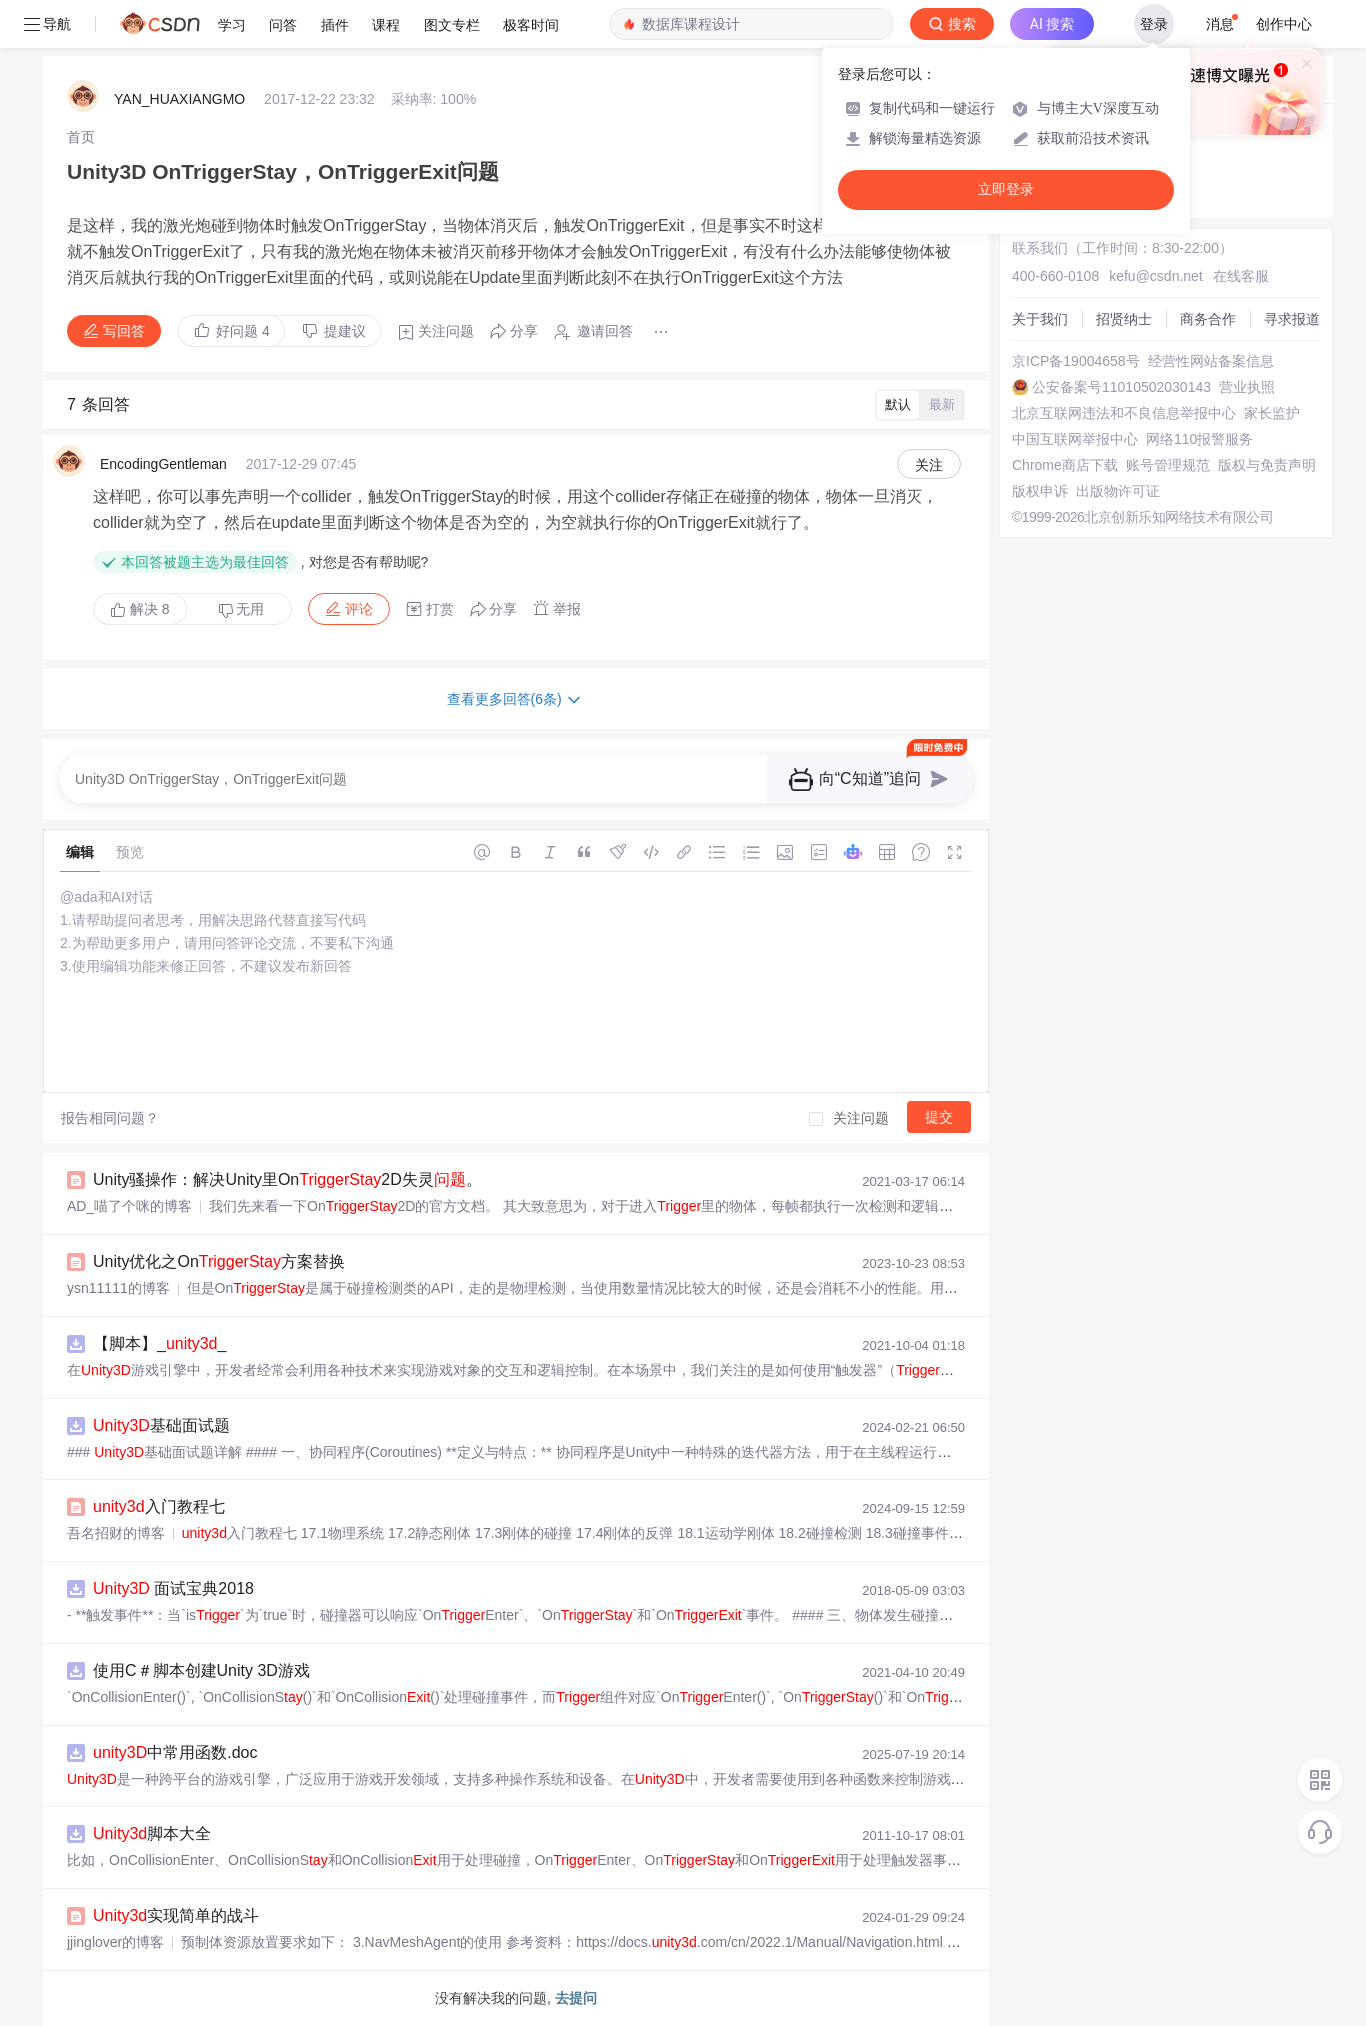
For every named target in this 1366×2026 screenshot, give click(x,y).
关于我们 (1040, 319)
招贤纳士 (1124, 319)
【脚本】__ (159, 1343)
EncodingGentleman (163, 464)
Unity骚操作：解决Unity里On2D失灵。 (287, 1179)
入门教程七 (159, 1506)
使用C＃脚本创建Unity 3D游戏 (201, 1670)
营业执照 (1247, 387)
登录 (1154, 24)
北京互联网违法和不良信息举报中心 (1124, 413)
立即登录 (1006, 189)
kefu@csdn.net (1156, 276)
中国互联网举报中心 (1075, 439)
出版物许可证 (1118, 491)
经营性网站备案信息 (1211, 361)
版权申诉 (1040, 491)
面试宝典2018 (173, 1588)
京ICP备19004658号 (1076, 361)
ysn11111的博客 (118, 1288)
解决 (140, 609)
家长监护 (1272, 413)
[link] (81, 137)
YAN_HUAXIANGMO (179, 99)
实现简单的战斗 (176, 1915)
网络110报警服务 (1199, 439)
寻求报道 (1292, 319)
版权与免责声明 (1267, 465)
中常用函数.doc (175, 1752)
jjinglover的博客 (115, 1942)
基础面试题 (161, 1425)
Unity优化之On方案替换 (219, 1261)
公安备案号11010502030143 (1121, 387)
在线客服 (1241, 276)
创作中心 (1284, 24)
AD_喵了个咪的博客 (129, 1206)
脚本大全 (152, 1833)
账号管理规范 (1168, 465)
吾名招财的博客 (116, 1533)
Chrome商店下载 (1065, 465)
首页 (81, 137)
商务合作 (1208, 319)
